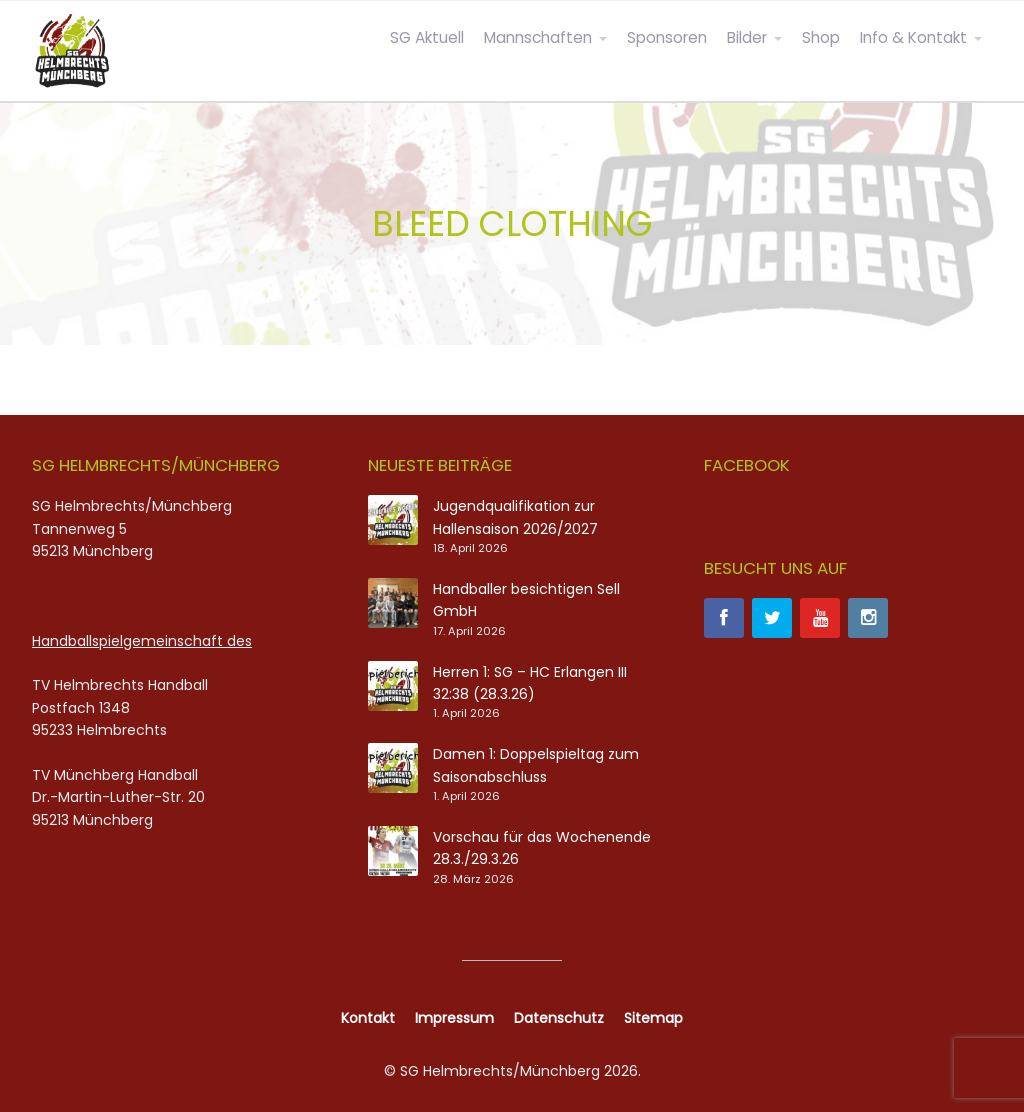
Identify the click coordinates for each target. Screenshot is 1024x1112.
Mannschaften (538, 37)
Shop (821, 37)
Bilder (747, 37)
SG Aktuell (427, 37)
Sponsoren (667, 37)
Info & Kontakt (913, 37)
